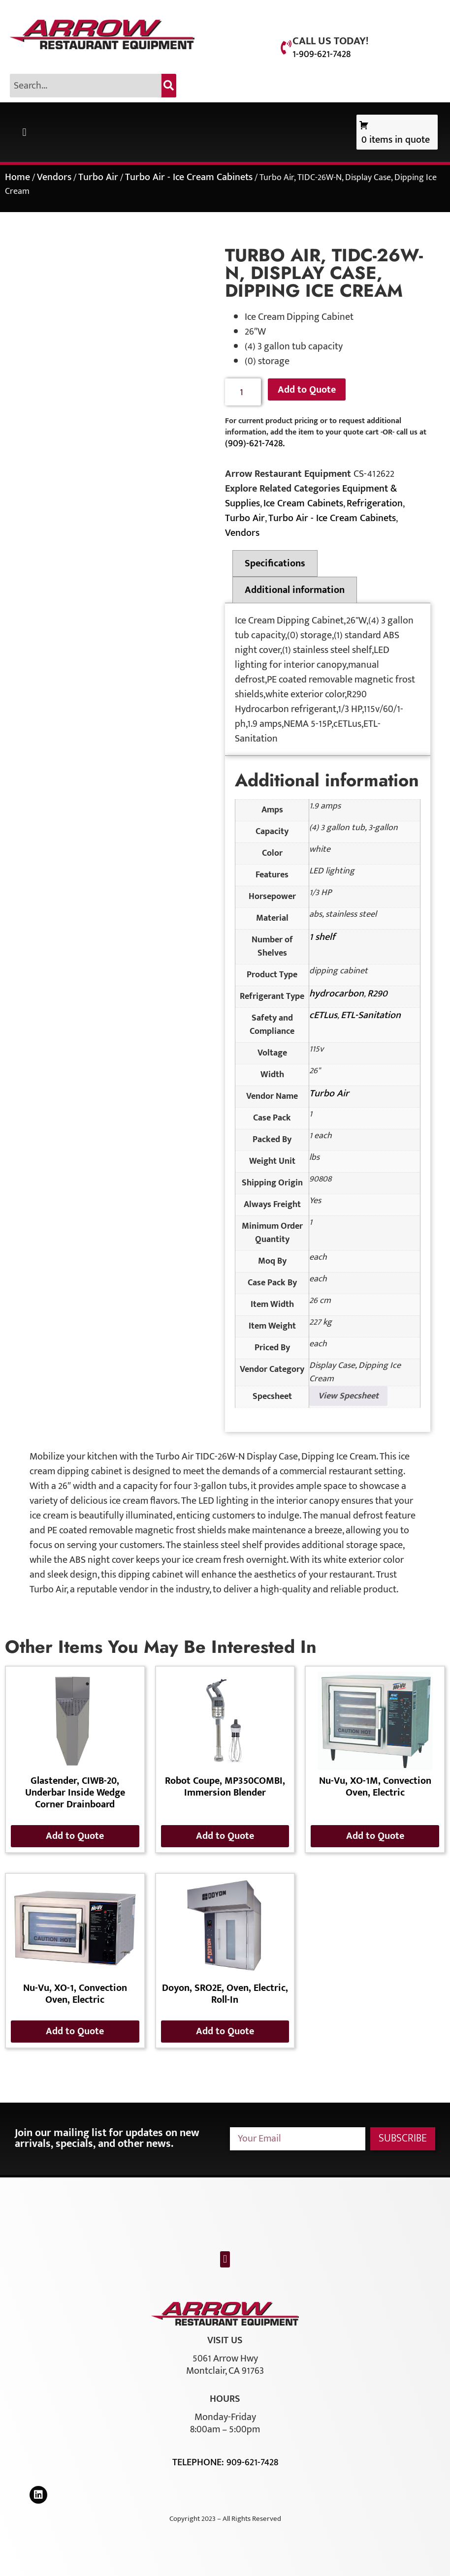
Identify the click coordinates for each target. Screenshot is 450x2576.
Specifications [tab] (275, 563)
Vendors (54, 177)
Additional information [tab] (295, 590)
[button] (24, 132)
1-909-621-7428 (321, 54)
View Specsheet (348, 1396)
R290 (377, 993)
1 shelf (322, 937)
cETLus (323, 1015)
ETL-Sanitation (371, 1015)
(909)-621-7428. (255, 443)
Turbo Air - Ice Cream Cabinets (189, 177)
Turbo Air (98, 177)
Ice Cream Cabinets (303, 503)
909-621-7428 (252, 2462)
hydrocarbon (336, 993)
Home (17, 177)
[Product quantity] (243, 391)
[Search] (168, 85)
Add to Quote (307, 389)
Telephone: (199, 2462)
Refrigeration (375, 503)
